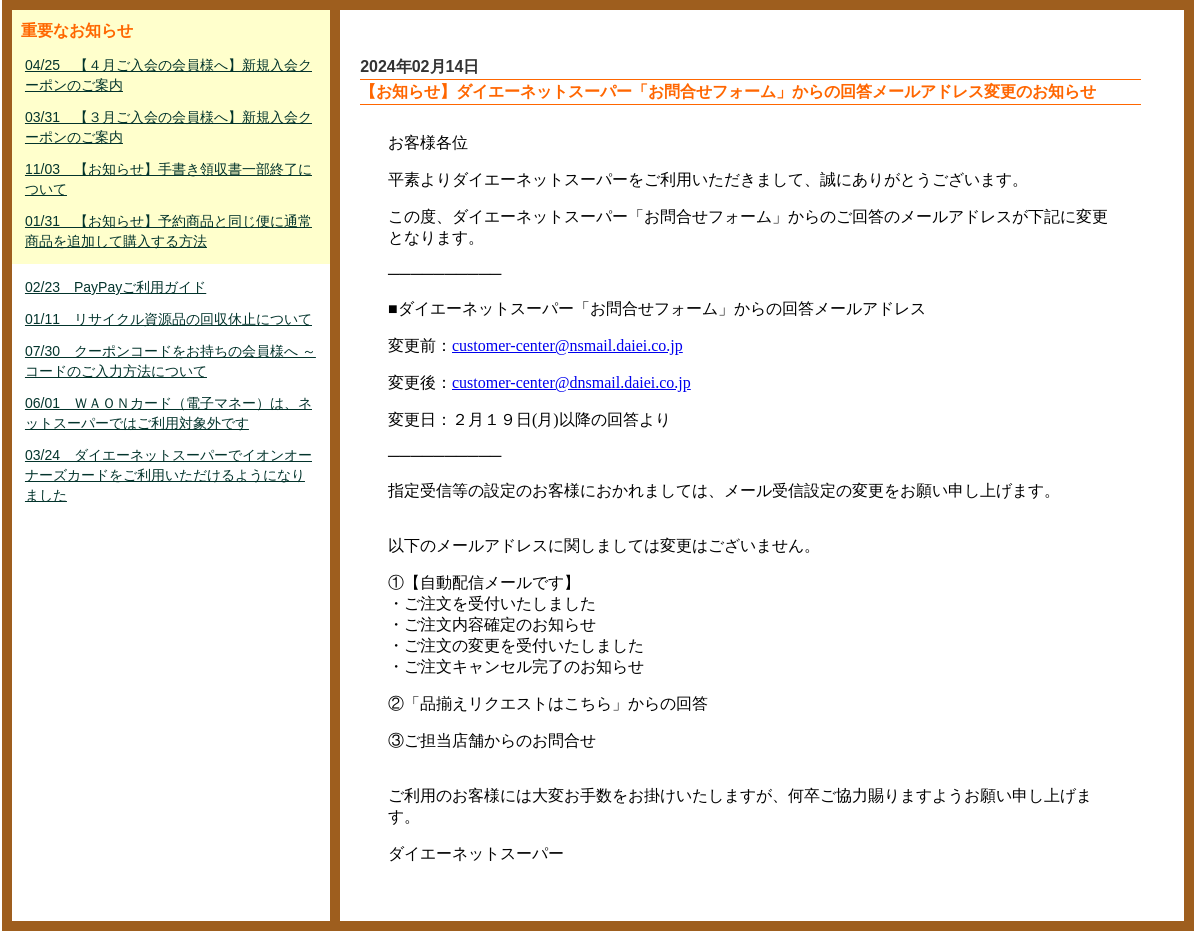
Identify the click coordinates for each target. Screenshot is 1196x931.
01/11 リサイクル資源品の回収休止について (168, 319)
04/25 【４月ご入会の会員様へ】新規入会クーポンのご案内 (168, 75)
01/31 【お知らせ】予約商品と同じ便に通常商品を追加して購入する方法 (168, 231)
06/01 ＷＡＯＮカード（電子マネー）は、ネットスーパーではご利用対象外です (168, 413)
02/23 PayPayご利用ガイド (115, 287)
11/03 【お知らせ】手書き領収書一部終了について (168, 179)
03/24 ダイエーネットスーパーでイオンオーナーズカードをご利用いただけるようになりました (168, 475)
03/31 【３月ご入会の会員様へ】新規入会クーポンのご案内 (168, 127)
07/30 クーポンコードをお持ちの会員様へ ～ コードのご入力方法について (170, 361)
